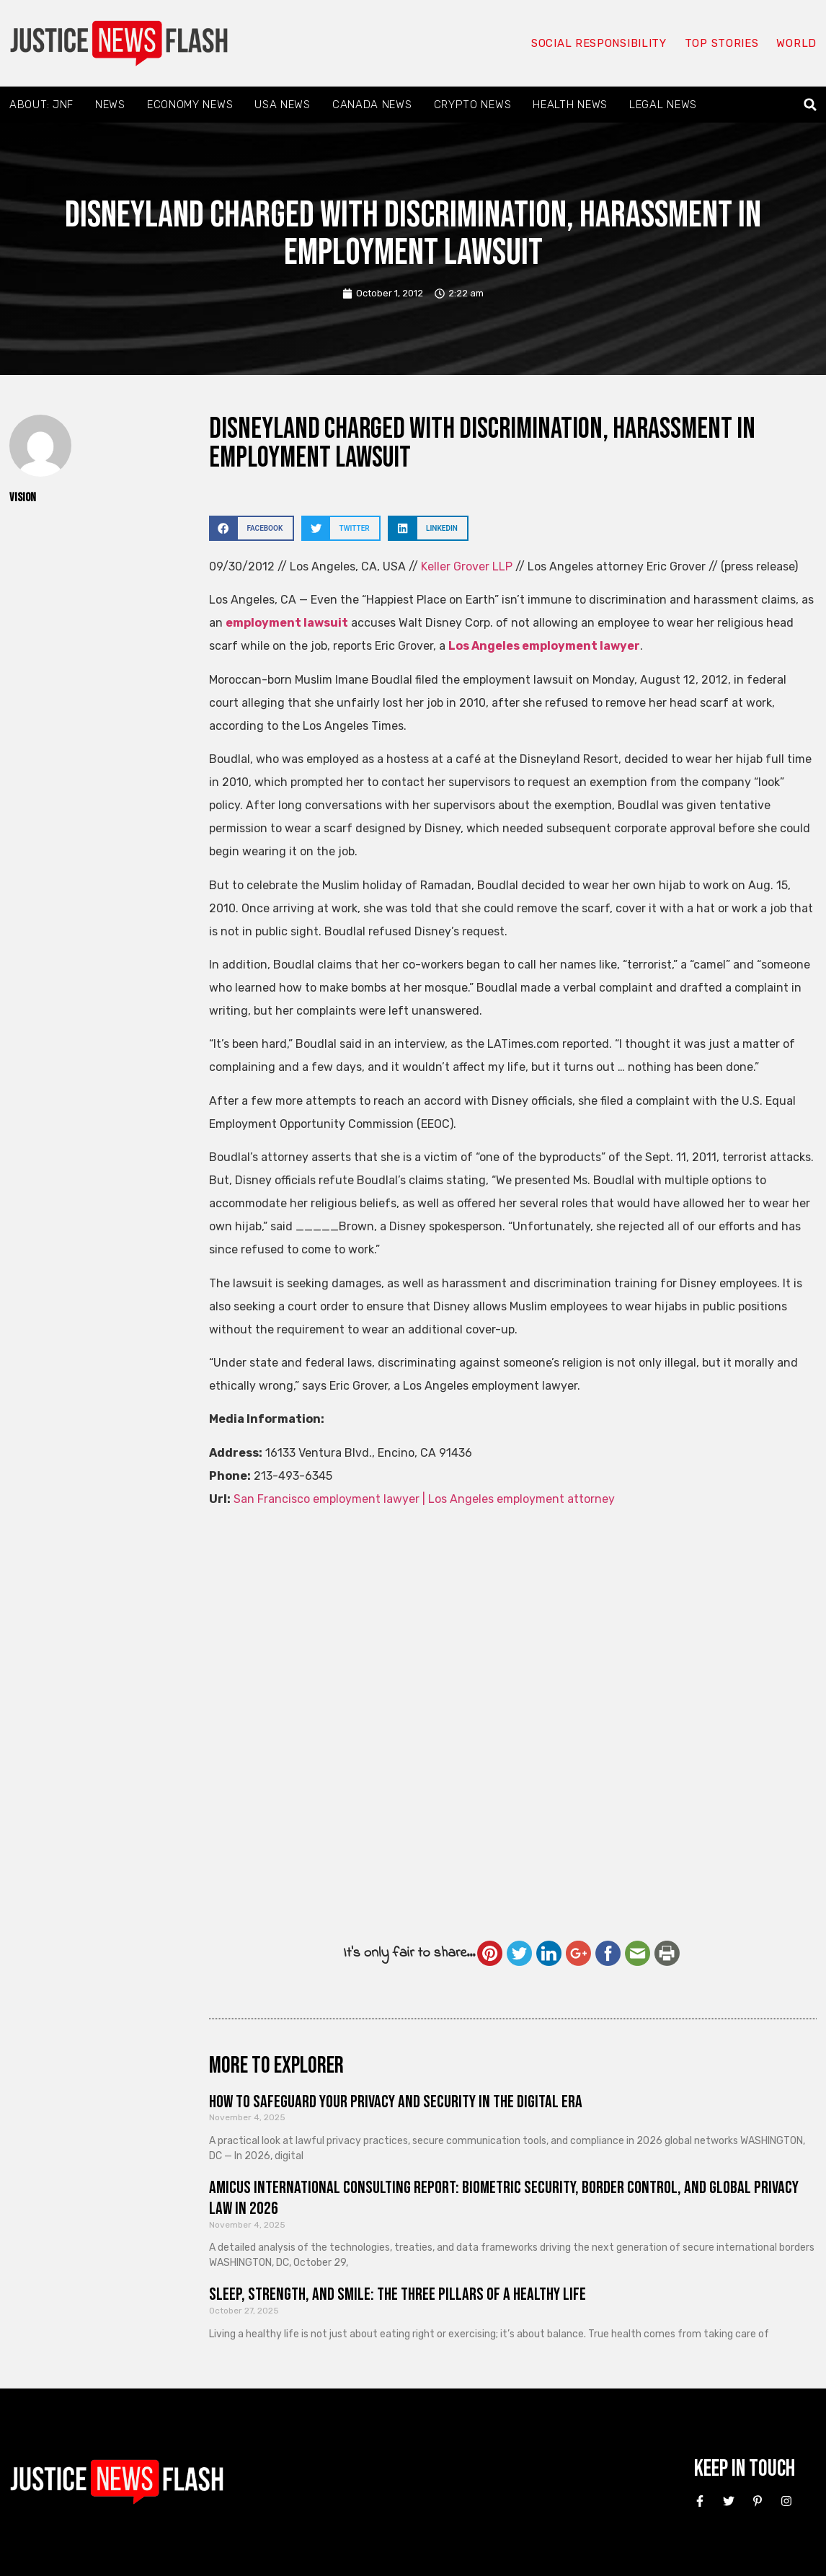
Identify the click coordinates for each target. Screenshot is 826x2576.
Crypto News (473, 104)
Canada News (372, 104)
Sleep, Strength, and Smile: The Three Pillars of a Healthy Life (397, 2294)
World (796, 43)
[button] (810, 105)
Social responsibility (599, 43)
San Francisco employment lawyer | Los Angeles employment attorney (424, 1499)
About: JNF (41, 104)
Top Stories (722, 43)
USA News (282, 104)
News (110, 104)
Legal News (663, 104)
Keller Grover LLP (466, 566)
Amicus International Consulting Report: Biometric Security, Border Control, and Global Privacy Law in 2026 (504, 2198)
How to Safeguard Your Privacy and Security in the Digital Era (395, 2101)
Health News (570, 104)
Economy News (190, 104)
